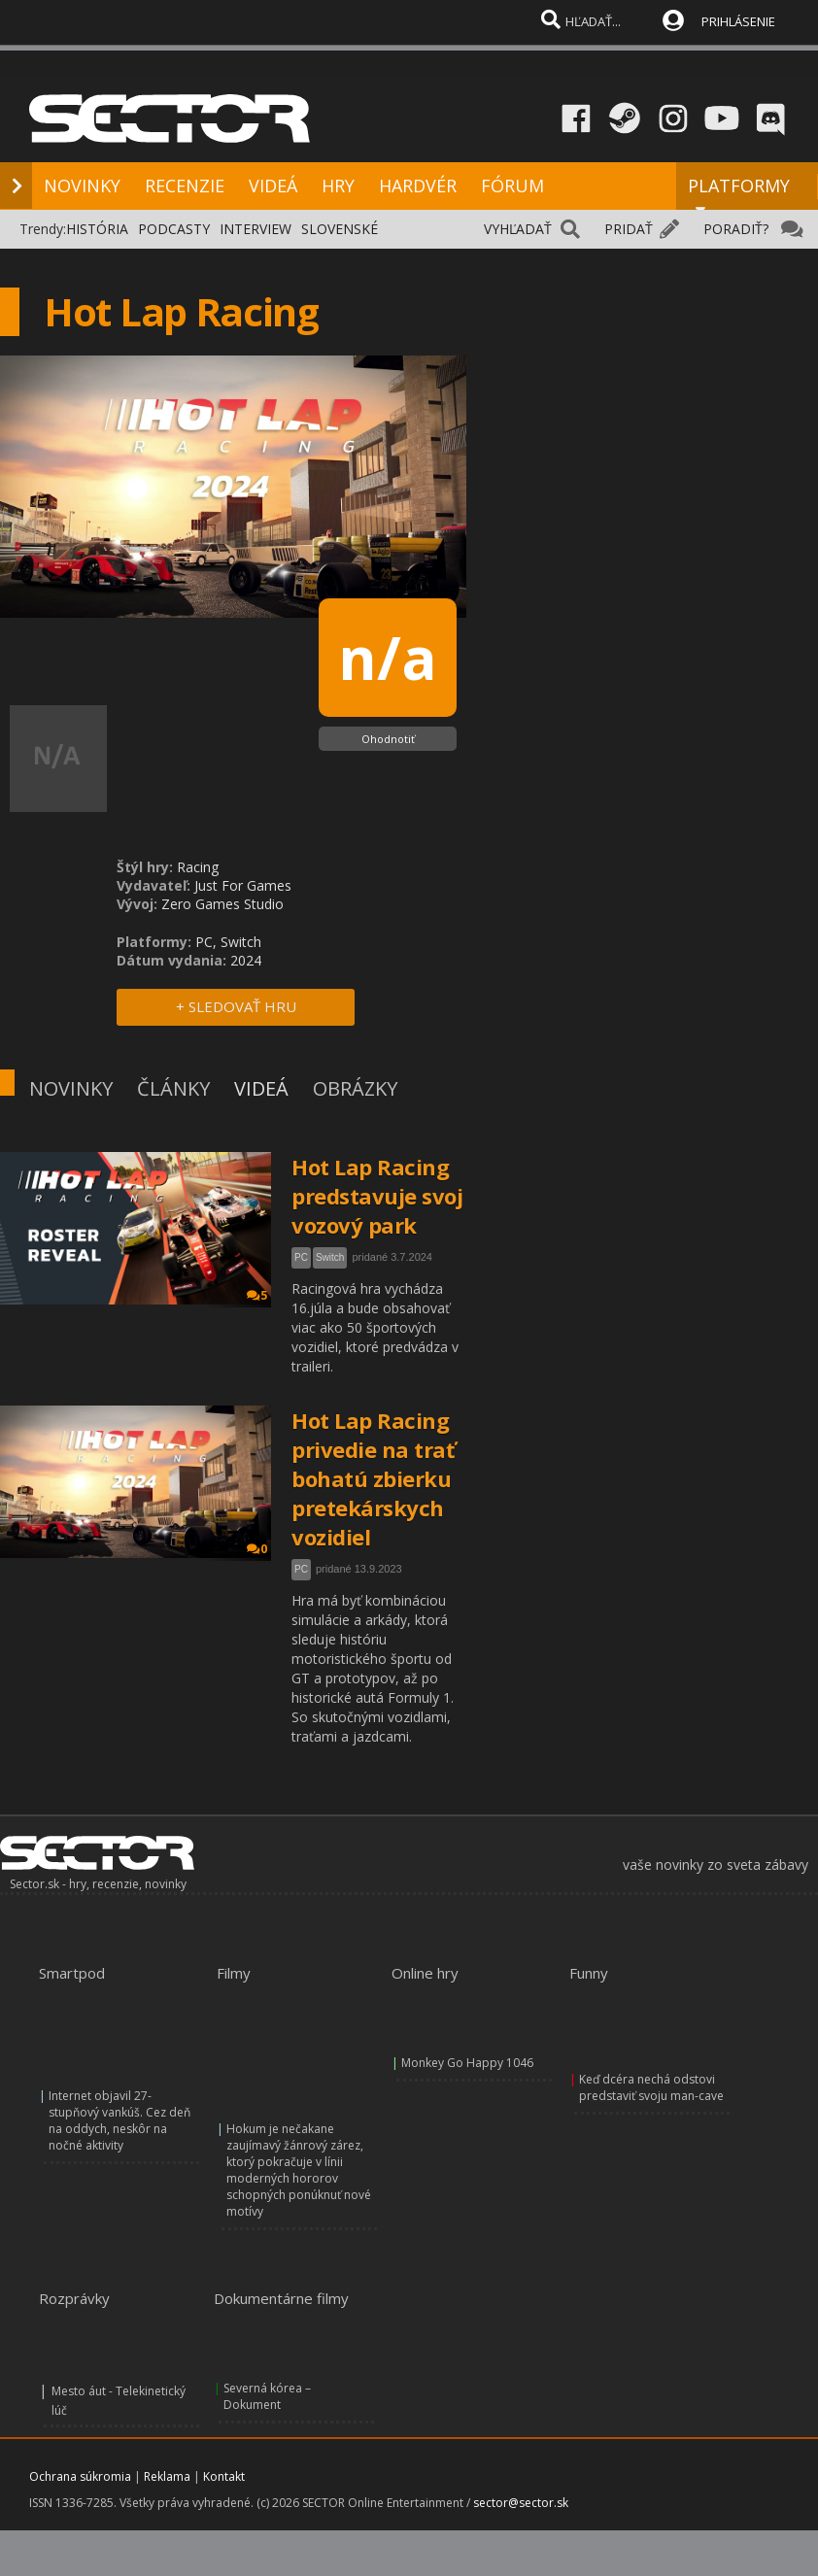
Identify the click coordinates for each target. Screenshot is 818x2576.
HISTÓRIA (97, 229)
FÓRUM (512, 185)
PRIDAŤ (628, 229)
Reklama (167, 2476)
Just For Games (242, 885)
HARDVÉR (418, 185)
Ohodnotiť (388, 738)
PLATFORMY (739, 194)
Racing (198, 867)
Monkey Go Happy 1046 (467, 2062)
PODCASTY (174, 229)
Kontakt (224, 2476)
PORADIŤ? (735, 229)
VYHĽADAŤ (518, 229)
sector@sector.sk (520, 2502)
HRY (338, 185)
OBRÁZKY (355, 1088)
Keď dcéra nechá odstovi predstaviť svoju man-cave (651, 2087)
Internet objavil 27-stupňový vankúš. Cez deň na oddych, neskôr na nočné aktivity (119, 2120)
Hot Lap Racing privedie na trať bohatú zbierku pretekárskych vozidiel (373, 1478)
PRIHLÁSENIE (738, 21)
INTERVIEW (255, 229)
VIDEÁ (273, 185)
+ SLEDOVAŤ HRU (236, 1006)
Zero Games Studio (222, 904)
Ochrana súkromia (80, 2476)
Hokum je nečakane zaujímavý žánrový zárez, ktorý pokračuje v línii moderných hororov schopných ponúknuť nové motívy (298, 2170)
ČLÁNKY (173, 1088)
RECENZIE (184, 185)
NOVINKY (82, 185)
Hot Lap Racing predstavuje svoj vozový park (376, 1195)
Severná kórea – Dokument (267, 2396)
